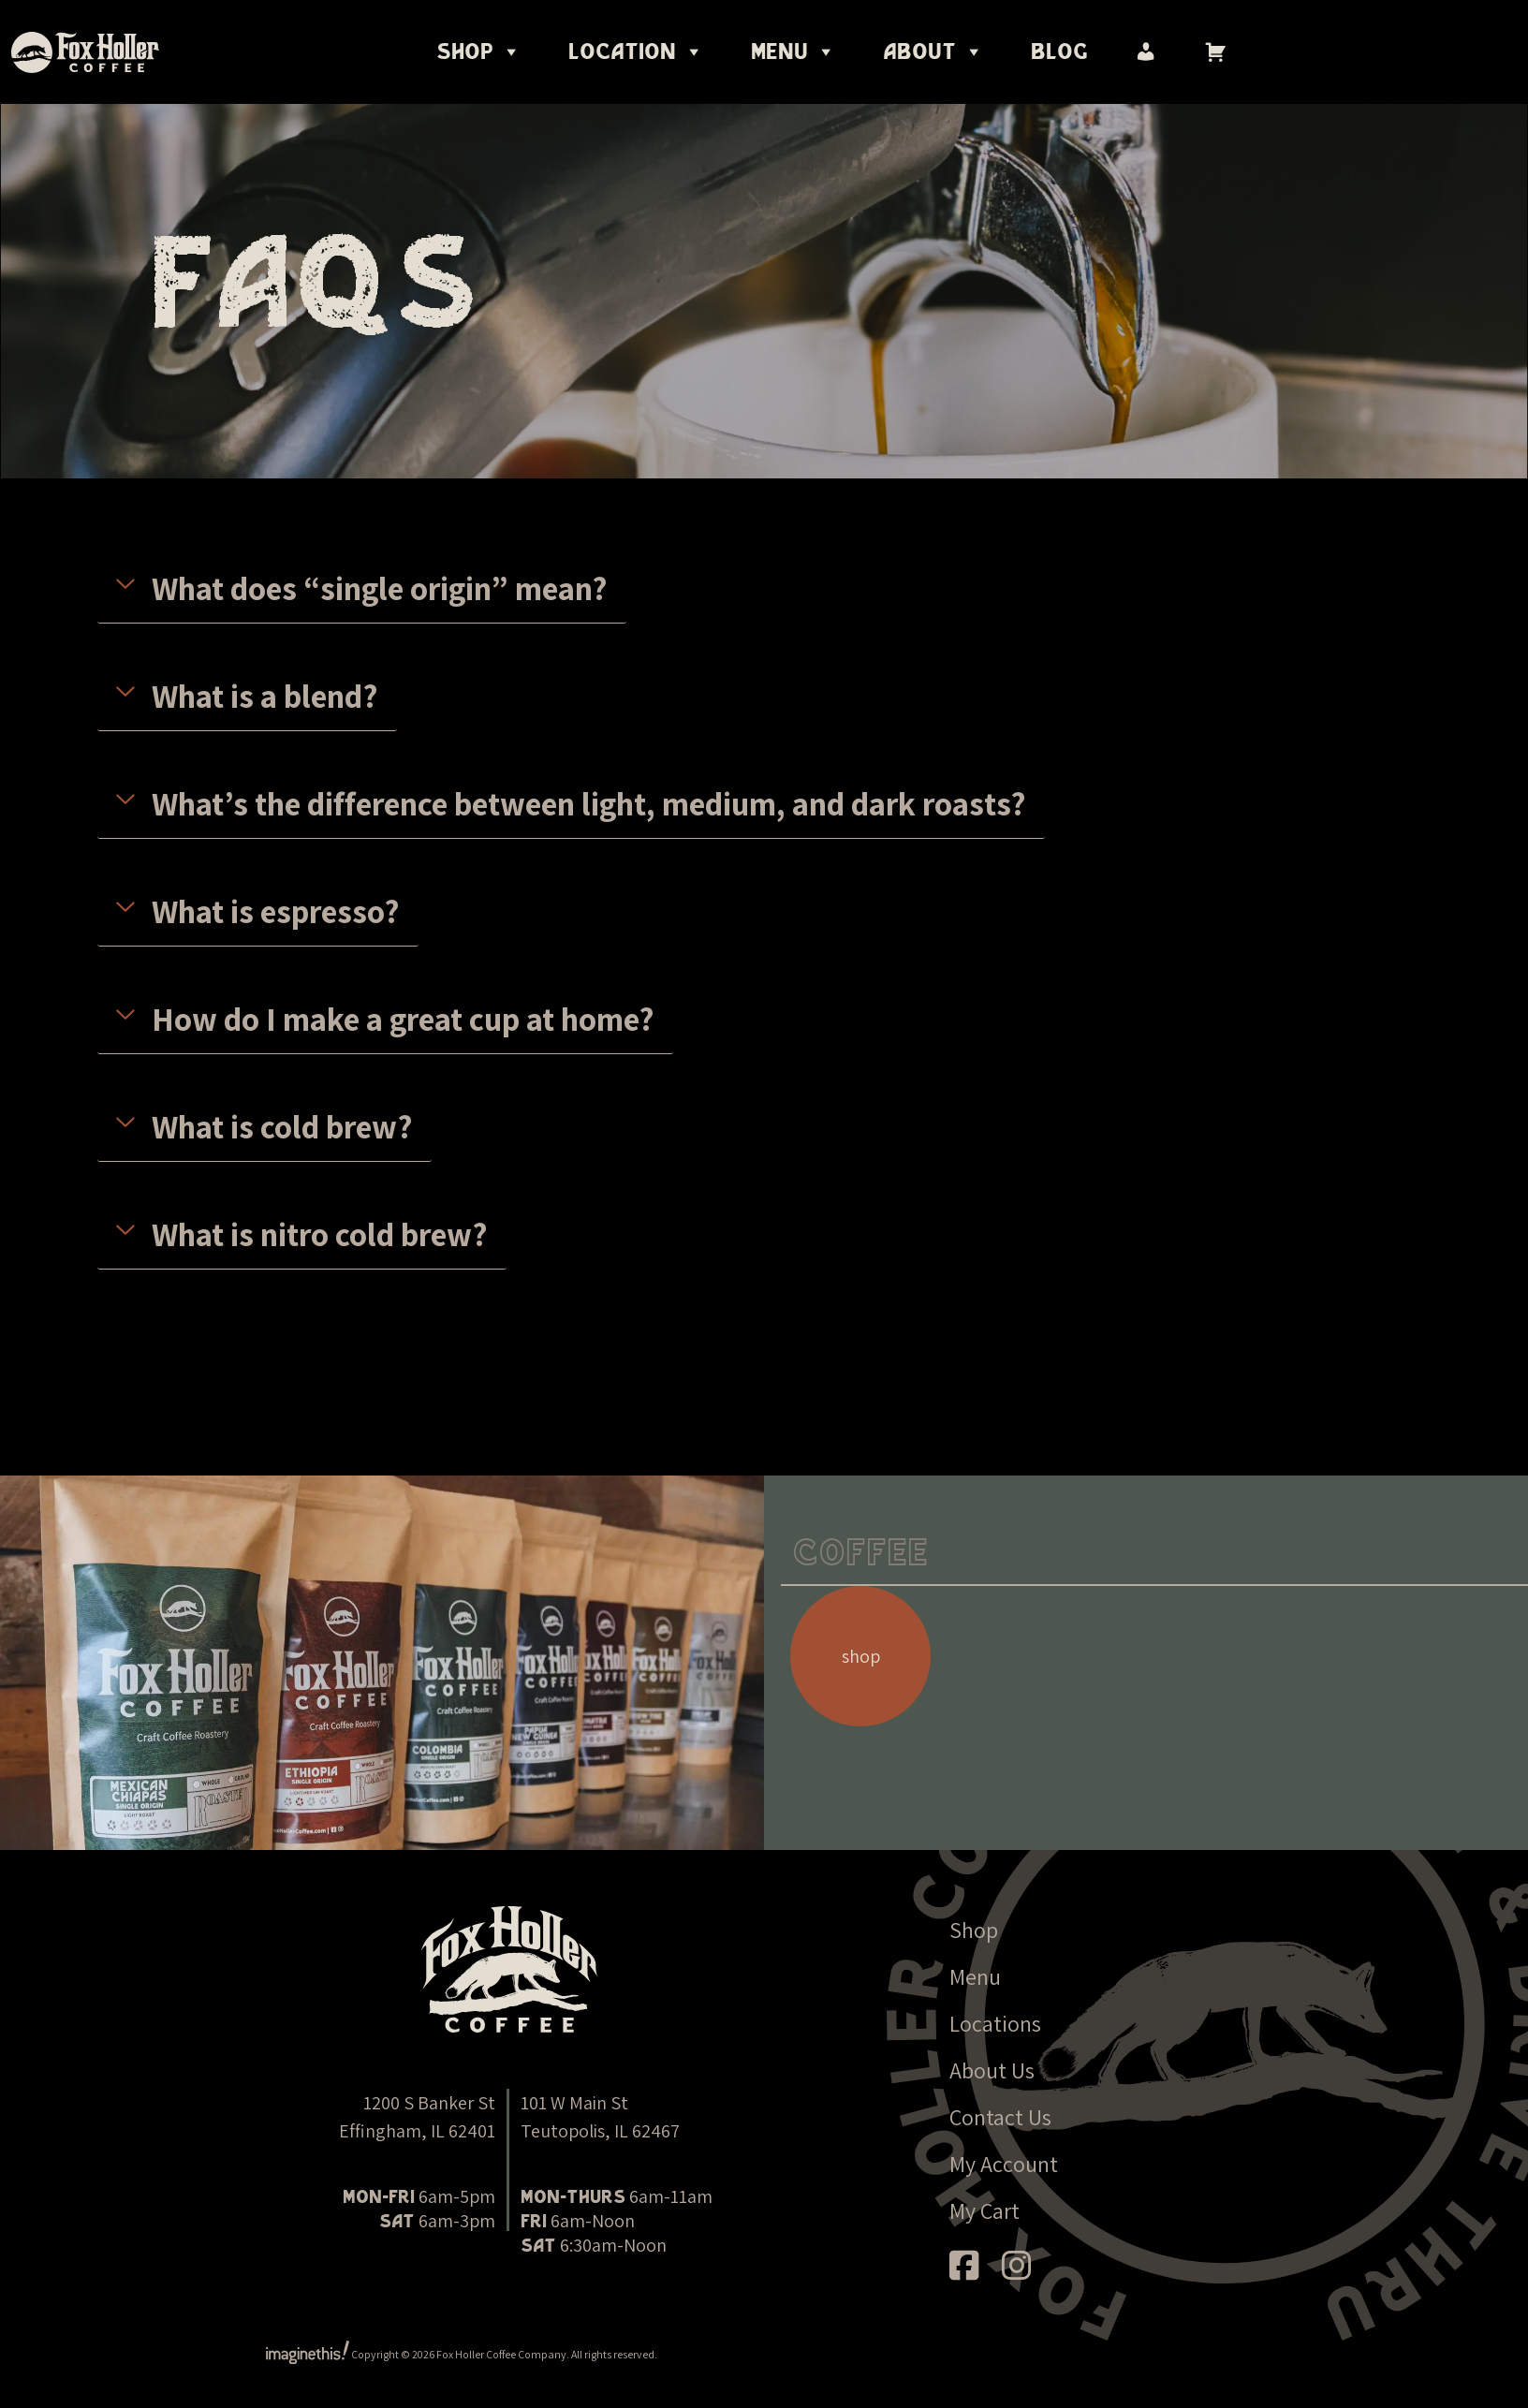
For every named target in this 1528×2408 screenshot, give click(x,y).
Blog (1059, 52)
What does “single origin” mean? (380, 587)
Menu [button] (793, 52)
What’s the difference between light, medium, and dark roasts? (589, 803)
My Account (1003, 2164)
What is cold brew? (282, 1126)
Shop (479, 52)
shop (861, 1656)
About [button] (933, 52)
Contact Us (1000, 2117)
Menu (975, 1976)
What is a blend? (265, 695)
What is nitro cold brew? (320, 1233)
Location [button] (636, 52)
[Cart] (1215, 51)
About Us (992, 2070)
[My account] (1146, 51)
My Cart (984, 2210)
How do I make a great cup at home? (403, 1018)
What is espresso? (276, 910)
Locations (995, 2023)
